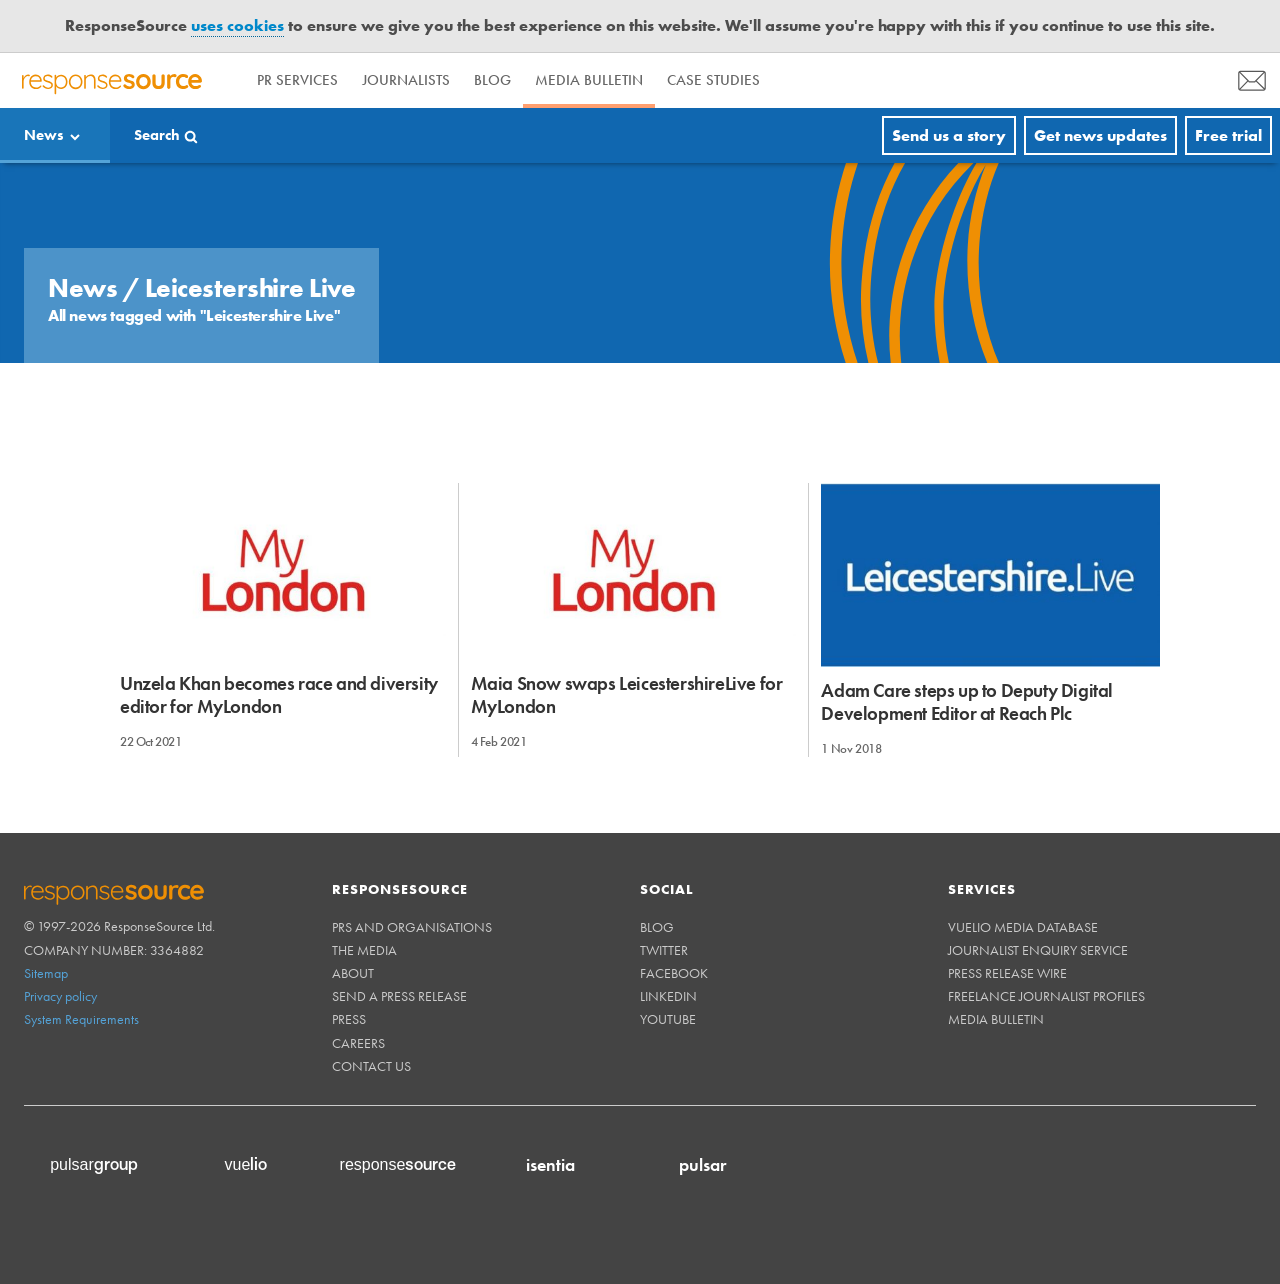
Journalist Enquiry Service (1038, 950)
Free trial (1228, 135)
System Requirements (81, 1019)
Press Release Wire (1007, 973)
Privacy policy (60, 996)
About (353, 973)
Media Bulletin (589, 80)
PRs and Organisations (412, 927)
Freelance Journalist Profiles (1046, 996)
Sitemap (46, 973)
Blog (492, 80)
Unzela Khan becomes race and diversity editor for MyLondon (279, 695)
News (44, 135)
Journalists (406, 80)
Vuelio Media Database (1023, 927)
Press (349, 1019)
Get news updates (1100, 135)
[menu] (1252, 80)
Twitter (664, 950)
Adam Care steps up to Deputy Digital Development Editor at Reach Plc (967, 702)
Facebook (674, 973)
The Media (364, 950)
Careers (358, 1043)
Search (157, 135)
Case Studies (713, 80)
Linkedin (668, 996)
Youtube (668, 1019)
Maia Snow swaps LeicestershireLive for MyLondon (627, 695)
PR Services (297, 80)
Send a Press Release (399, 996)
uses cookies (237, 25)
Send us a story (949, 135)
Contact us (371, 1066)
